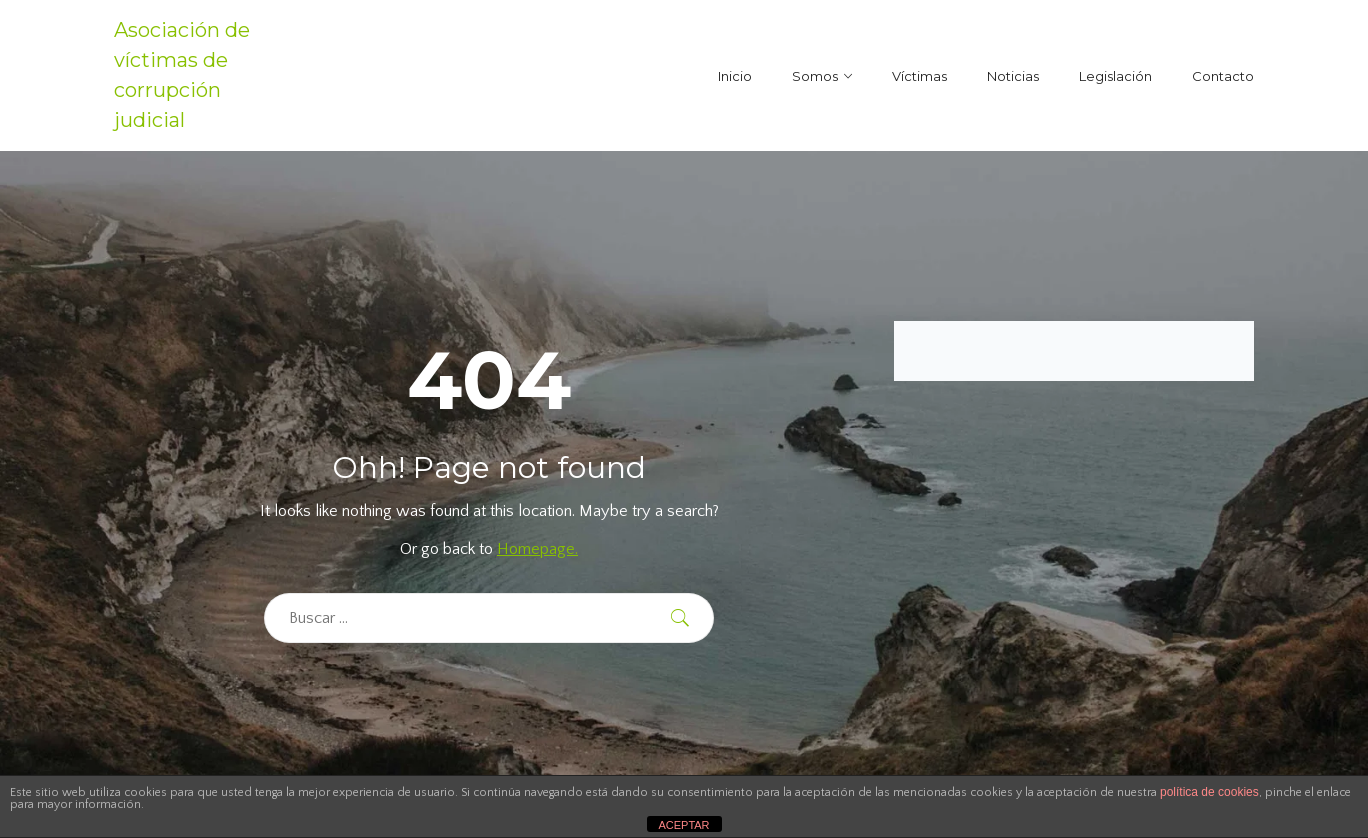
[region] (260, 693)
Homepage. (537, 549)
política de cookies (1209, 792)
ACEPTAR (683, 825)
